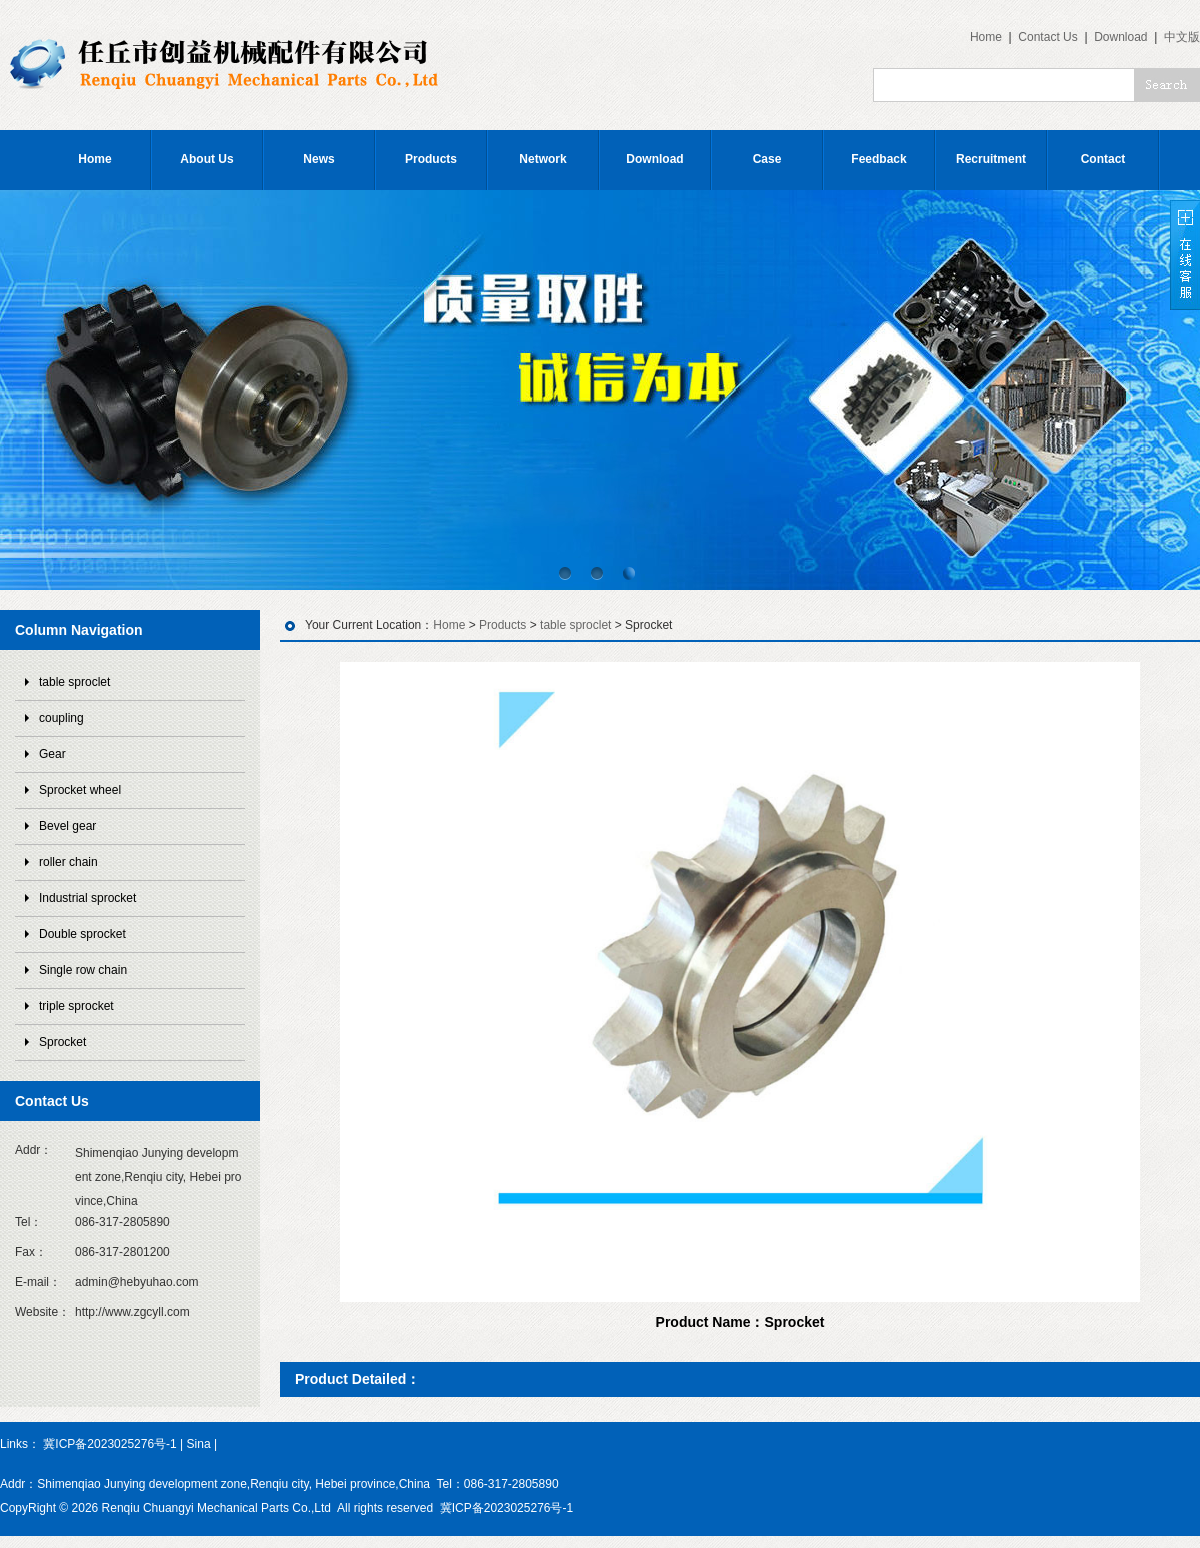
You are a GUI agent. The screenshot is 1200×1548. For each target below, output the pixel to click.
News (318, 159)
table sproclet (74, 682)
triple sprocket (76, 1006)
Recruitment (991, 159)
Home (986, 37)
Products (431, 159)
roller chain (68, 862)
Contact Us (1047, 37)
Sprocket (62, 1042)
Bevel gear (67, 826)
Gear (52, 754)
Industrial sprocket (87, 898)
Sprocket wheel (80, 790)
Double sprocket (82, 934)
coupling (61, 718)
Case (767, 159)
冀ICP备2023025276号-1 (109, 1444)
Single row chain (83, 970)
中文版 (1182, 37)
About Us (206, 159)
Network (542, 159)
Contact (1103, 159)
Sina (199, 1444)
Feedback (878, 159)
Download (1120, 37)
